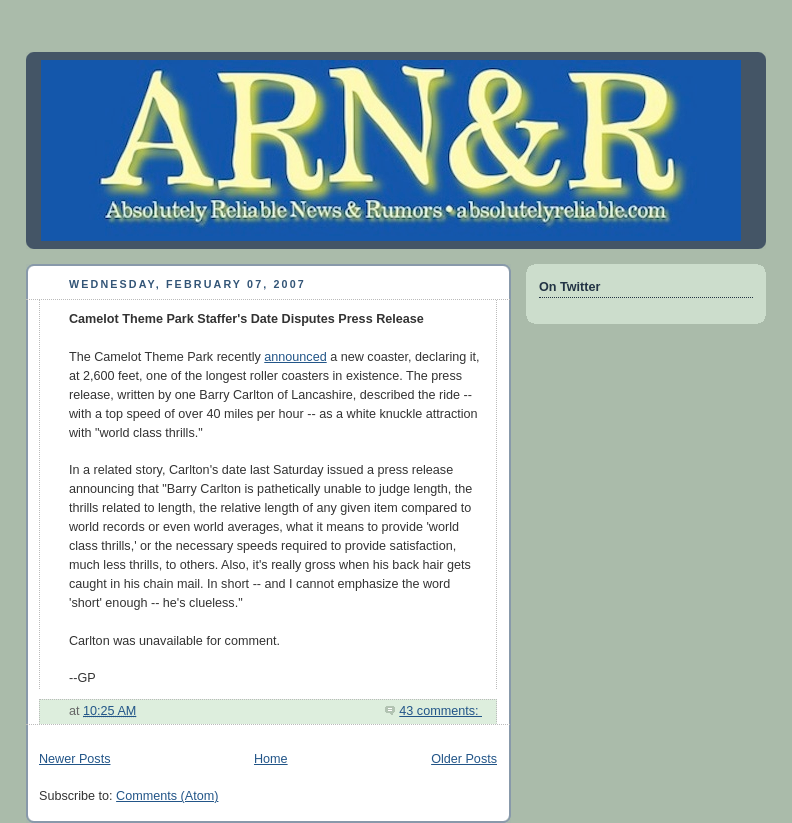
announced (295, 357)
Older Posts (464, 759)
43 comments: (440, 711)
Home (271, 759)
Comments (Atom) (167, 796)
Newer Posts (74, 759)
